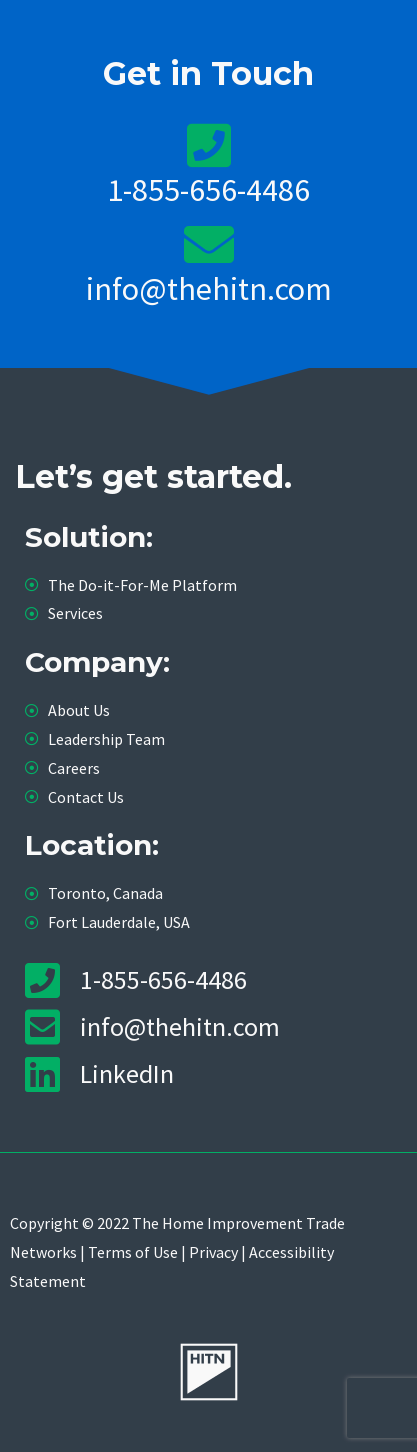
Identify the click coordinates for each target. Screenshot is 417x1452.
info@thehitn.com (209, 289)
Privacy (213, 1252)
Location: (92, 845)
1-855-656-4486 (208, 190)
